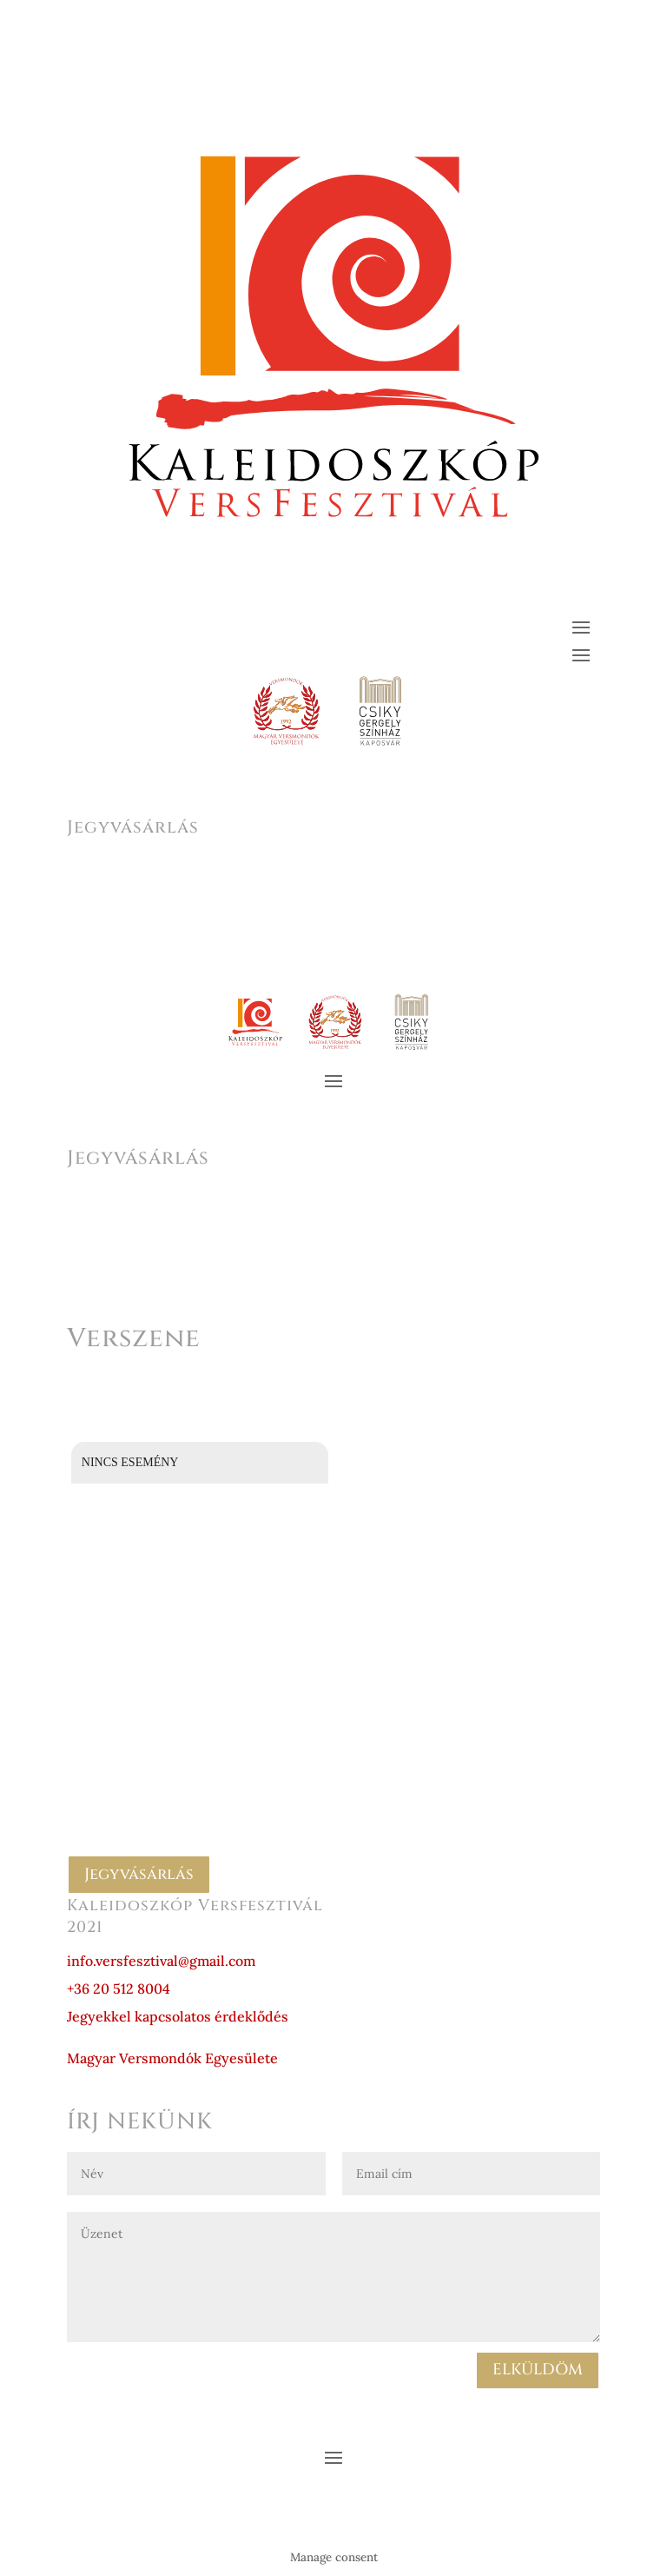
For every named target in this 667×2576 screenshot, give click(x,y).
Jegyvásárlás (139, 1874)
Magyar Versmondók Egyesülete (172, 2058)
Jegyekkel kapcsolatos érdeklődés (177, 2016)
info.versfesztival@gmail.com (161, 1960)
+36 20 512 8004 (118, 1988)
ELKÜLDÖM (537, 2369)
